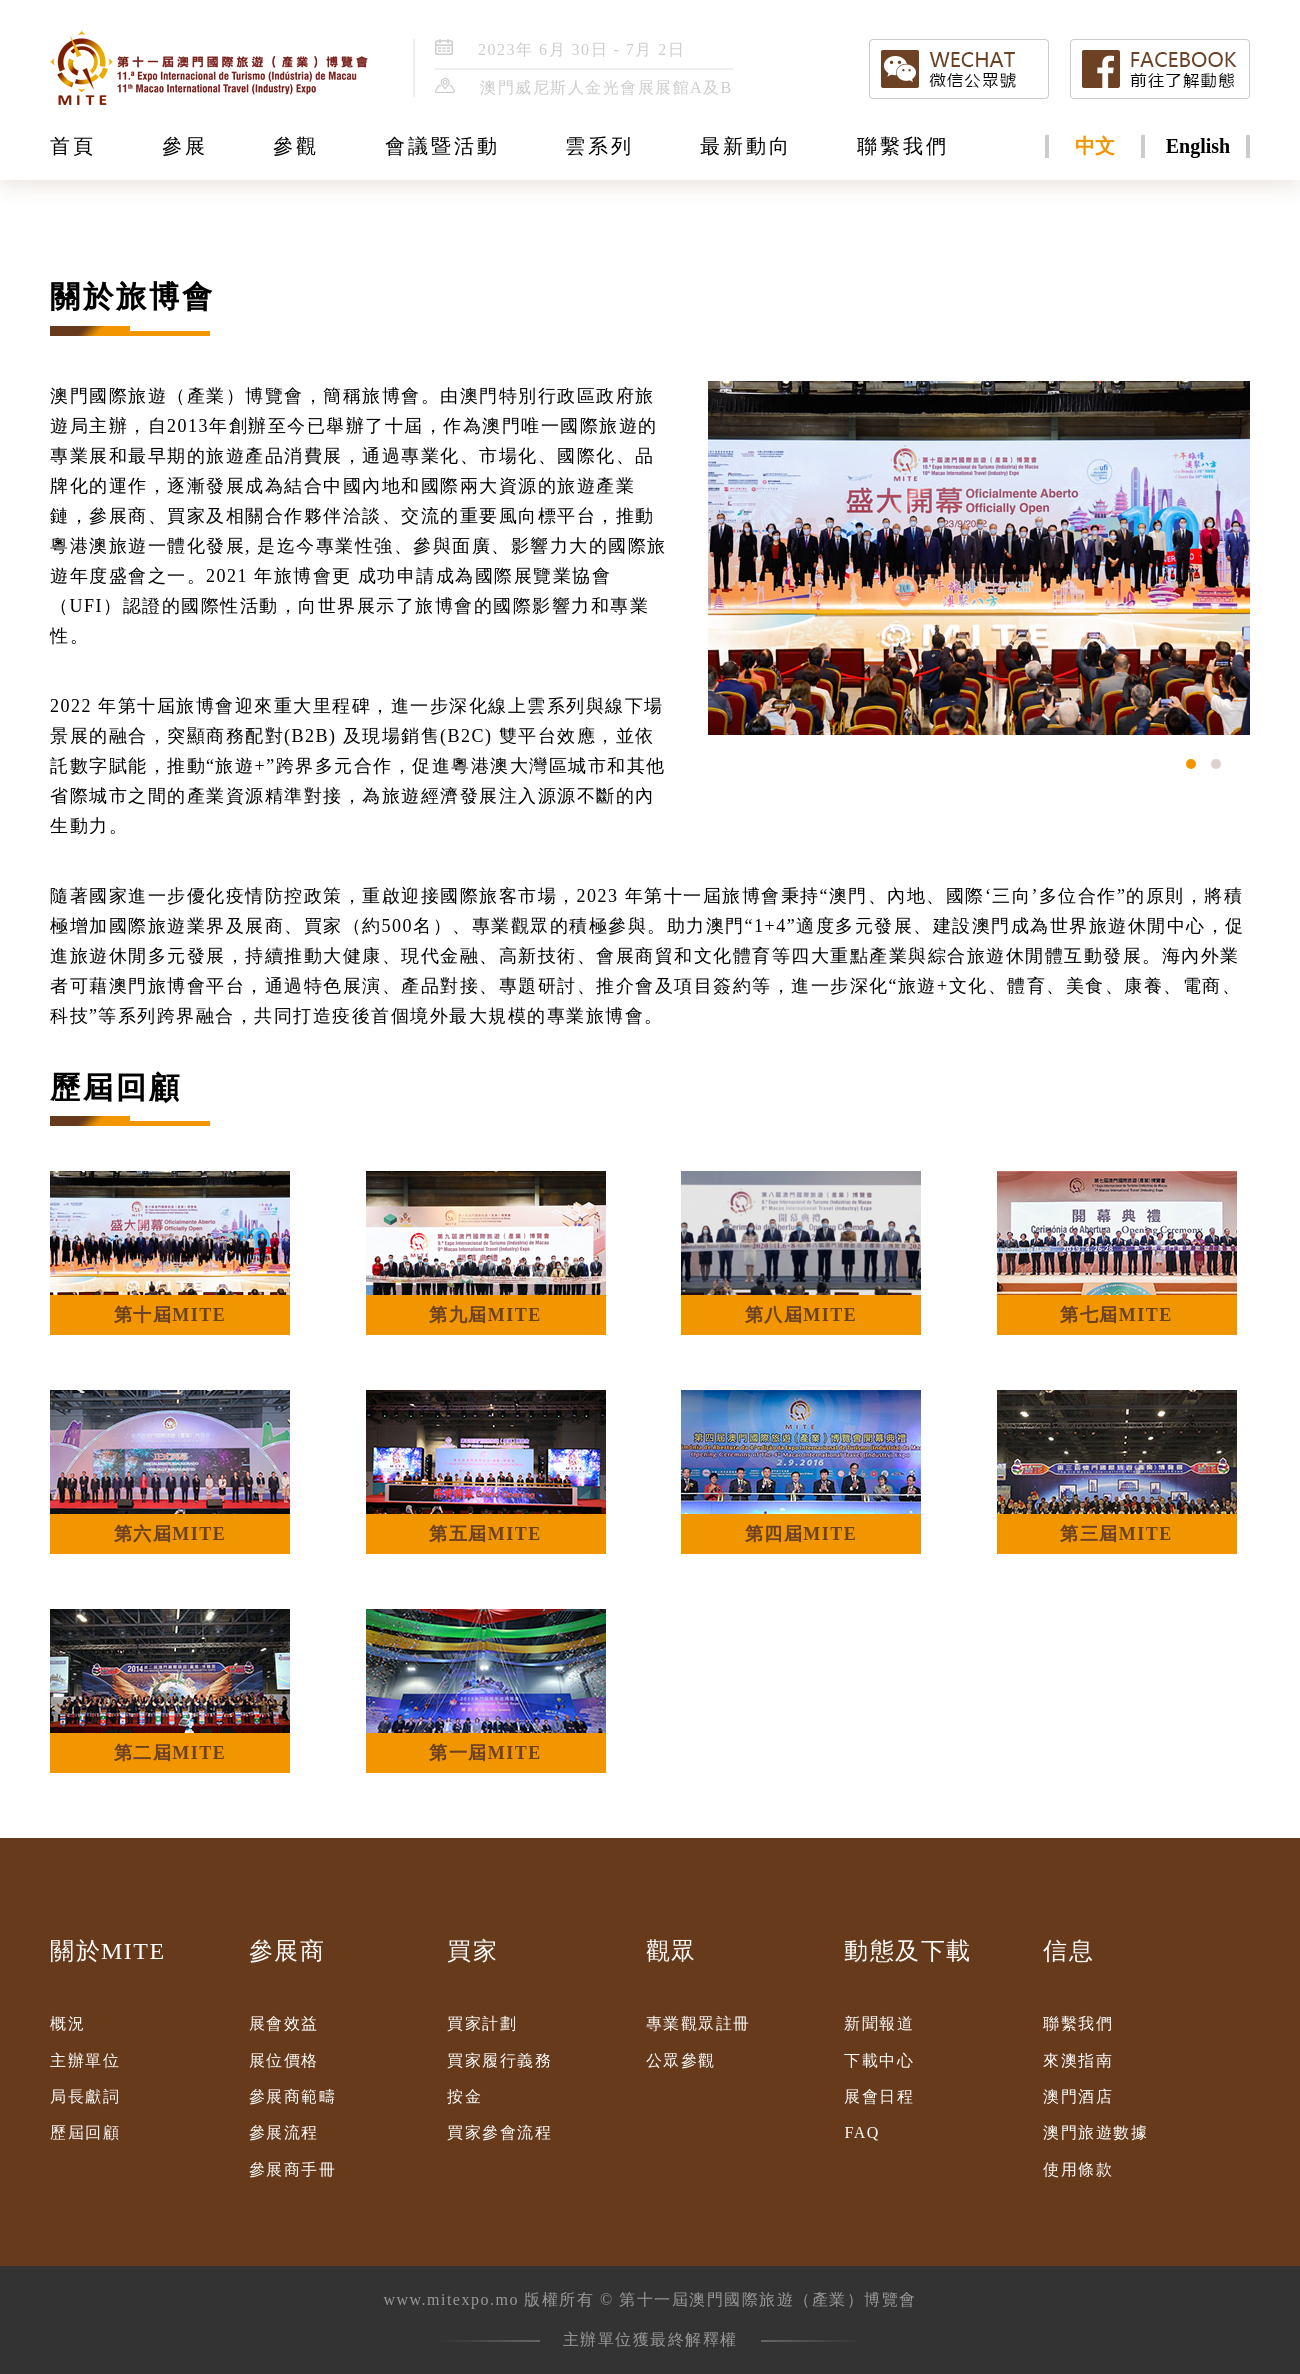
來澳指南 (1078, 2060)
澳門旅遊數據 (1095, 2132)
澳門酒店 (1078, 2096)
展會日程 (879, 2096)
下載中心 (879, 2060)
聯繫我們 (1078, 2023)
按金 (464, 2096)
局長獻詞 (85, 2096)
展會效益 (284, 2023)
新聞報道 (879, 2023)
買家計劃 (482, 2023)
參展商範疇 (293, 2096)
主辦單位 (85, 2060)
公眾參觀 (681, 2060)
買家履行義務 (499, 2060)
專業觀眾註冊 (698, 2023)
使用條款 (1078, 2169)
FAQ (861, 2132)
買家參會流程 (499, 2132)
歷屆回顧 (85, 2132)
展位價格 (284, 2060)
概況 (67, 2023)
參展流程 (284, 2132)
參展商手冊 (293, 2169)
